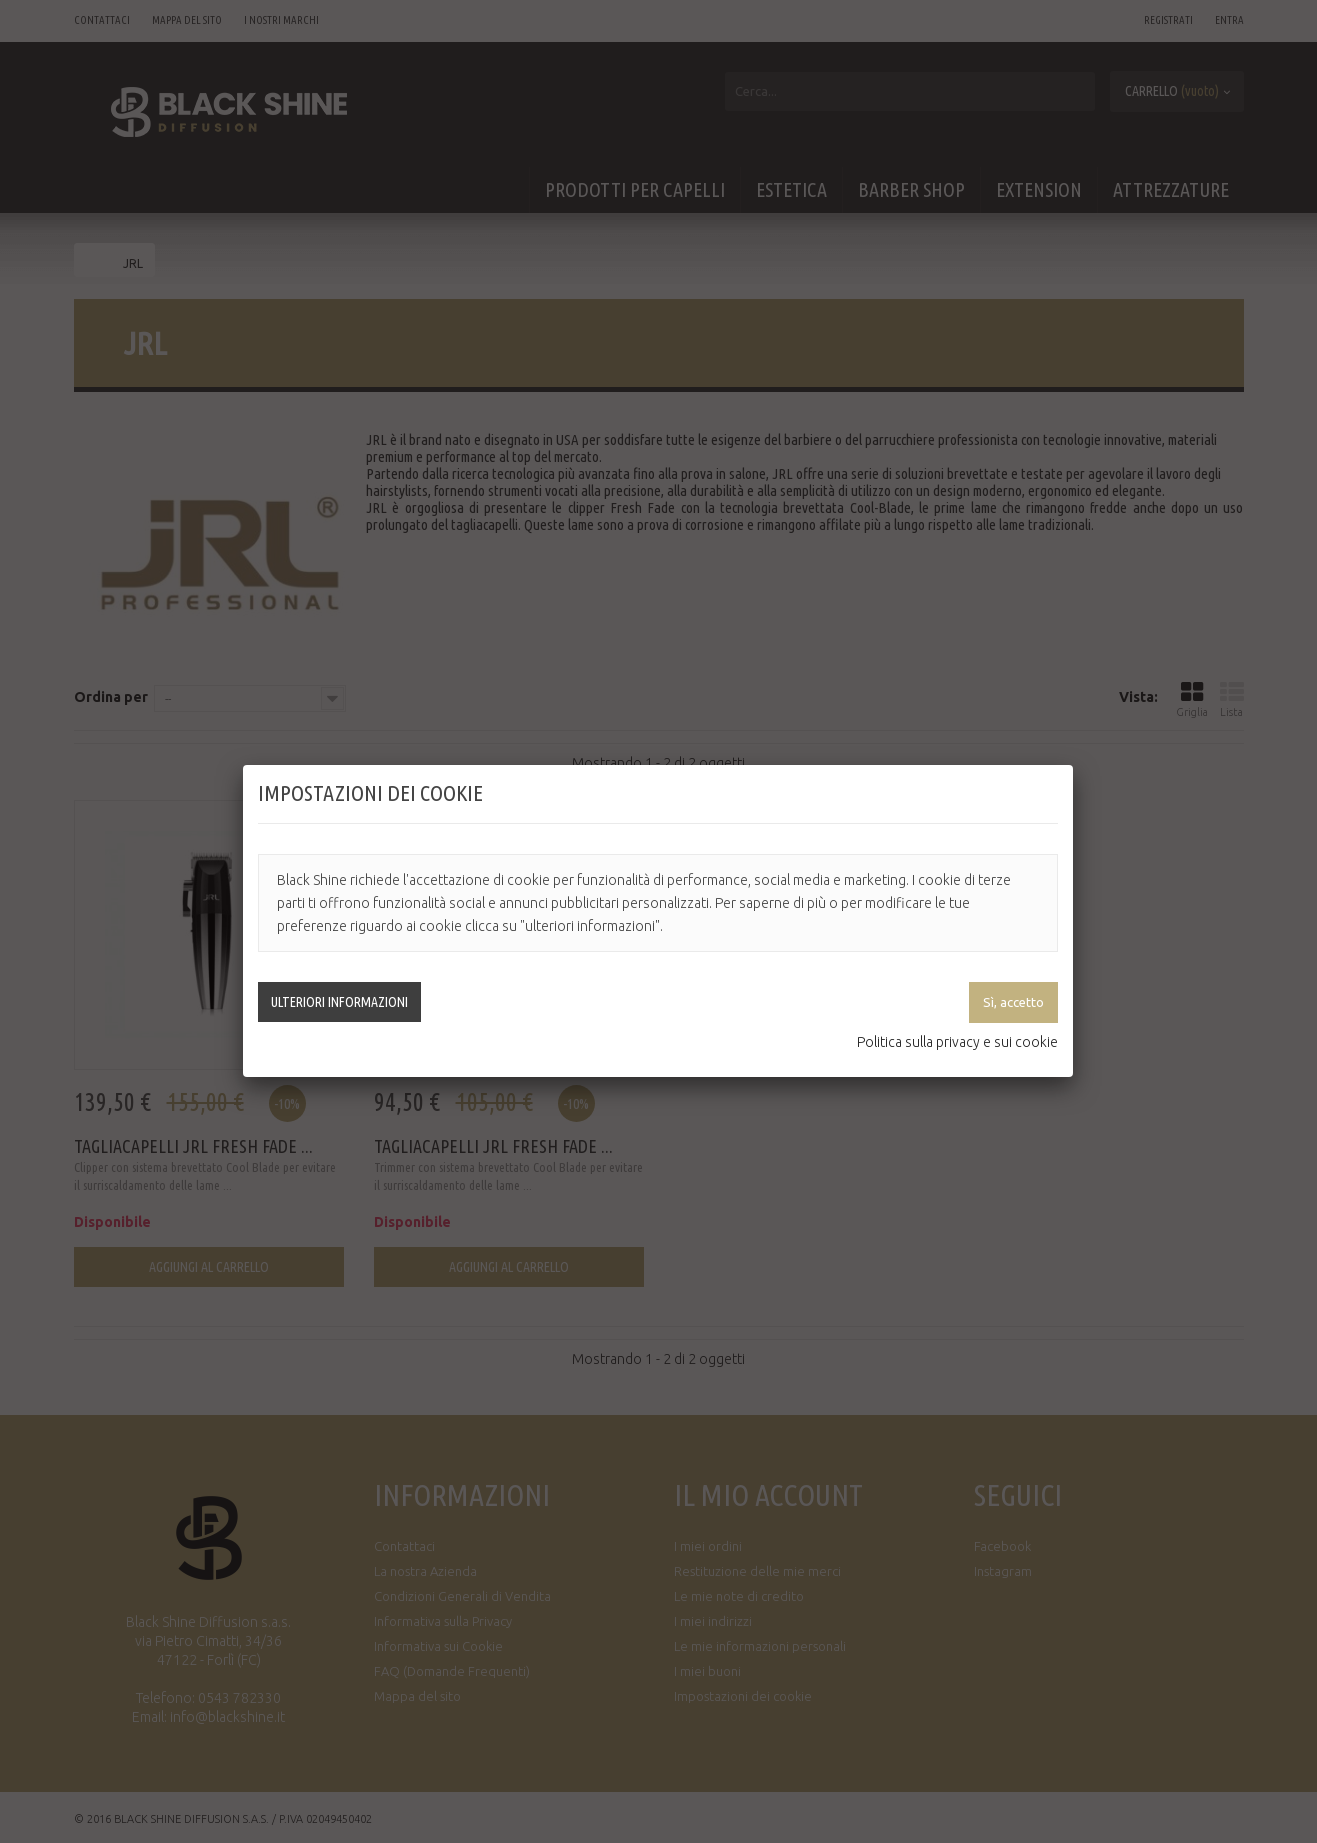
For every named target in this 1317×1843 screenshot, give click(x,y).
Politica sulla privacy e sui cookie (957, 1042)
